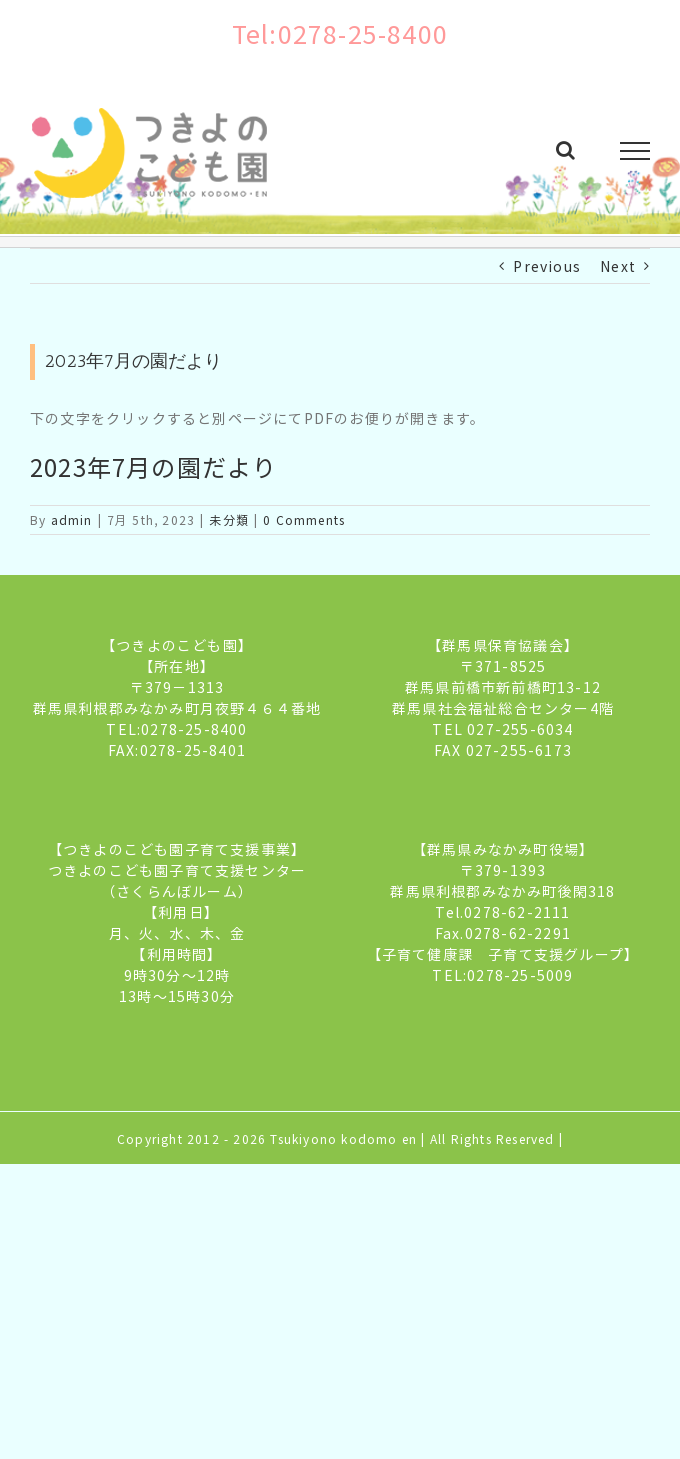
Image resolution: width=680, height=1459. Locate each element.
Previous (547, 266)
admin (72, 519)
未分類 (229, 519)
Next (618, 266)
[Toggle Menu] (635, 151)
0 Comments (304, 519)
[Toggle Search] (566, 150)
